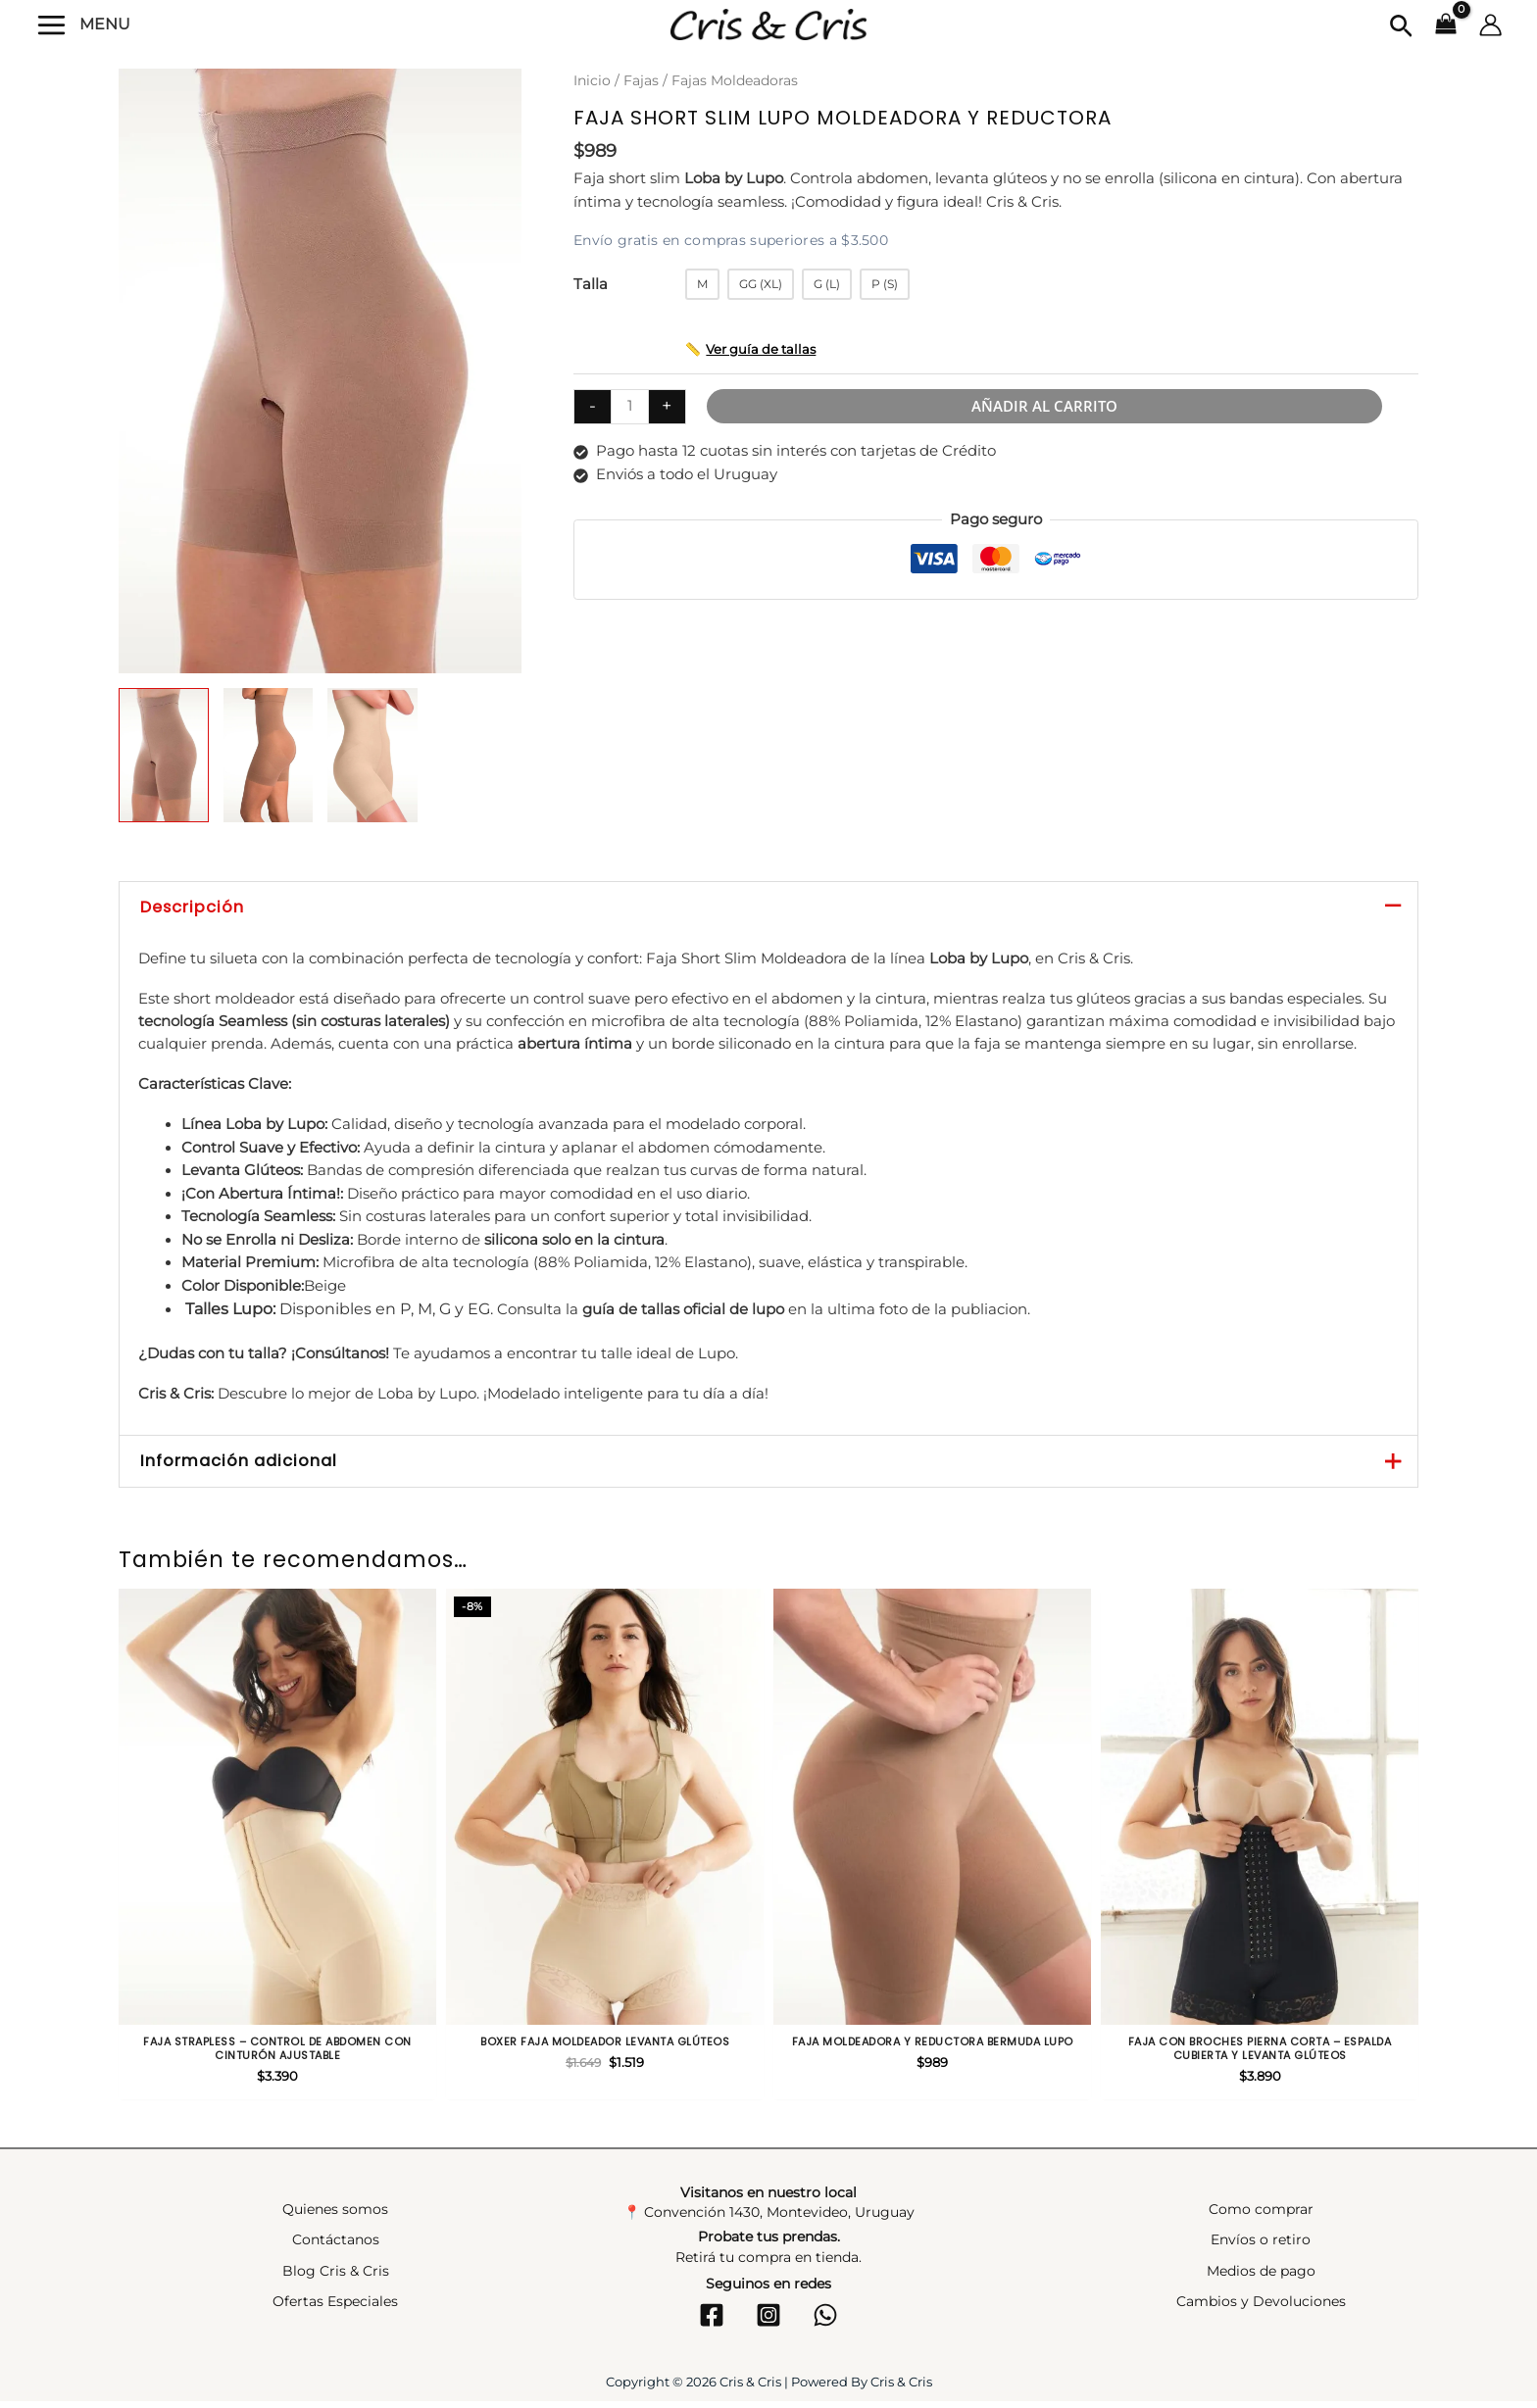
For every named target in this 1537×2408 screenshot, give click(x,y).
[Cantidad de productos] (630, 405)
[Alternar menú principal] (52, 24)
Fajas (641, 80)
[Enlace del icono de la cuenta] (1490, 25)
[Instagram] (768, 2321)
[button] (1401, 27)
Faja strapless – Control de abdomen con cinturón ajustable (277, 2049)
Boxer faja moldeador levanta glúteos (604, 2041)
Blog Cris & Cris (335, 2276)
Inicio (592, 80)
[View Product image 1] (164, 755)
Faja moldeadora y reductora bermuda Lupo (932, 2041)
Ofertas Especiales (335, 2308)
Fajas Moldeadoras (734, 80)
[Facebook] (711, 2321)
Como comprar (1261, 2216)
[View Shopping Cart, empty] (1446, 25)
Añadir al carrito (1045, 405)
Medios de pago (1261, 2276)
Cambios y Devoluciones (1261, 2308)
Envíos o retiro (1261, 2246)
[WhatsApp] (825, 2321)
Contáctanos (335, 2246)
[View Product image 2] (268, 755)
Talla (590, 282)
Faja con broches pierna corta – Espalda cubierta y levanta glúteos (1260, 2049)
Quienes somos (335, 2216)
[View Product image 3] (372, 755)
